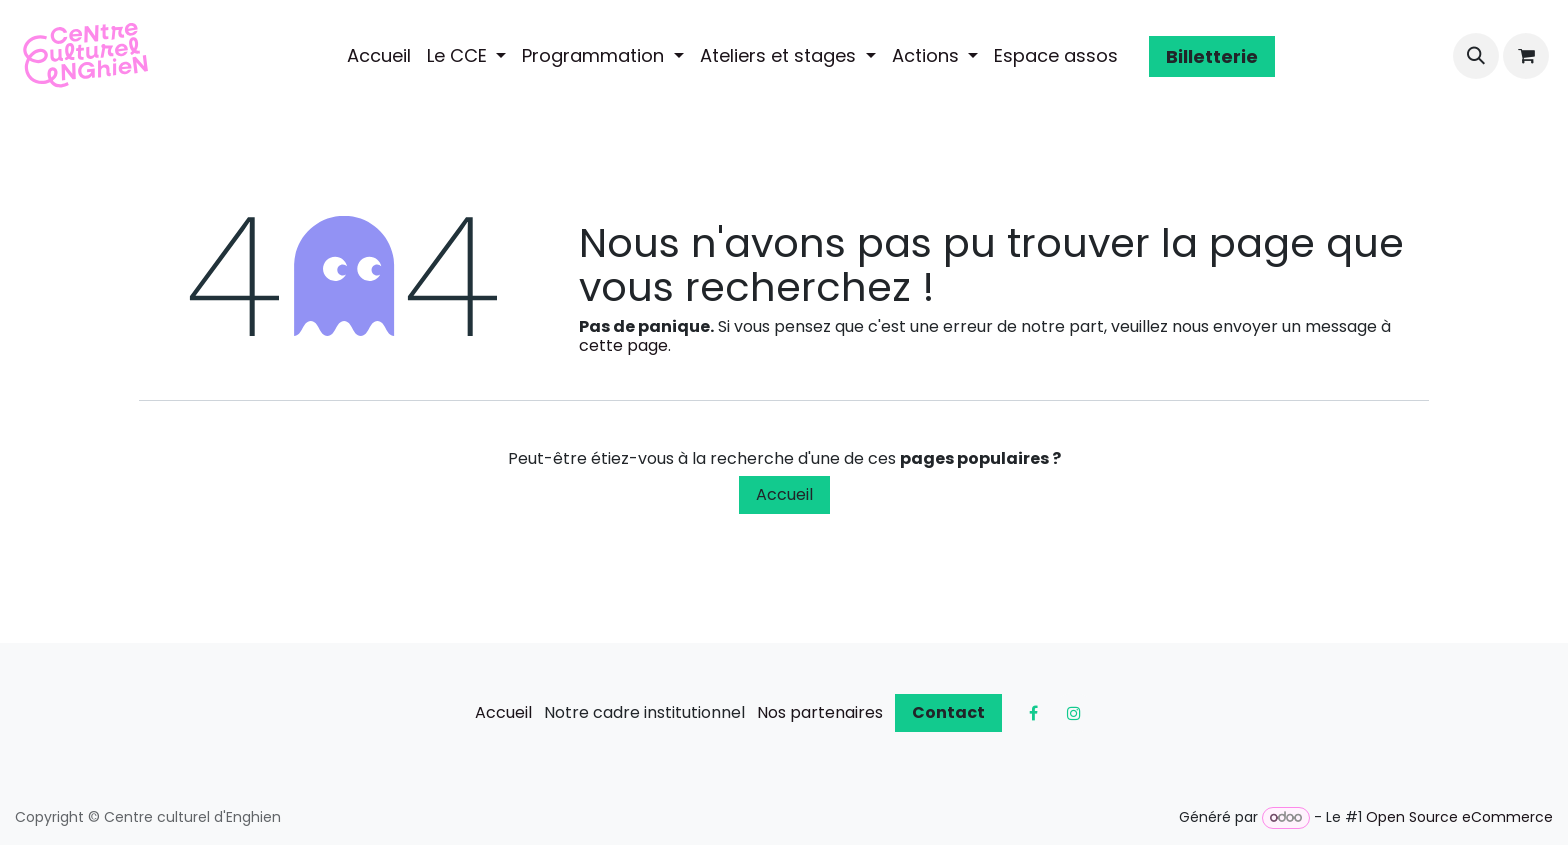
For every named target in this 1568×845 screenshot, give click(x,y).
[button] (1476, 56)
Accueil (784, 494)
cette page (623, 345)
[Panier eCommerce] (1526, 56)
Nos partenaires (820, 712)
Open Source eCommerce (1459, 817)
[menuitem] (379, 56)
